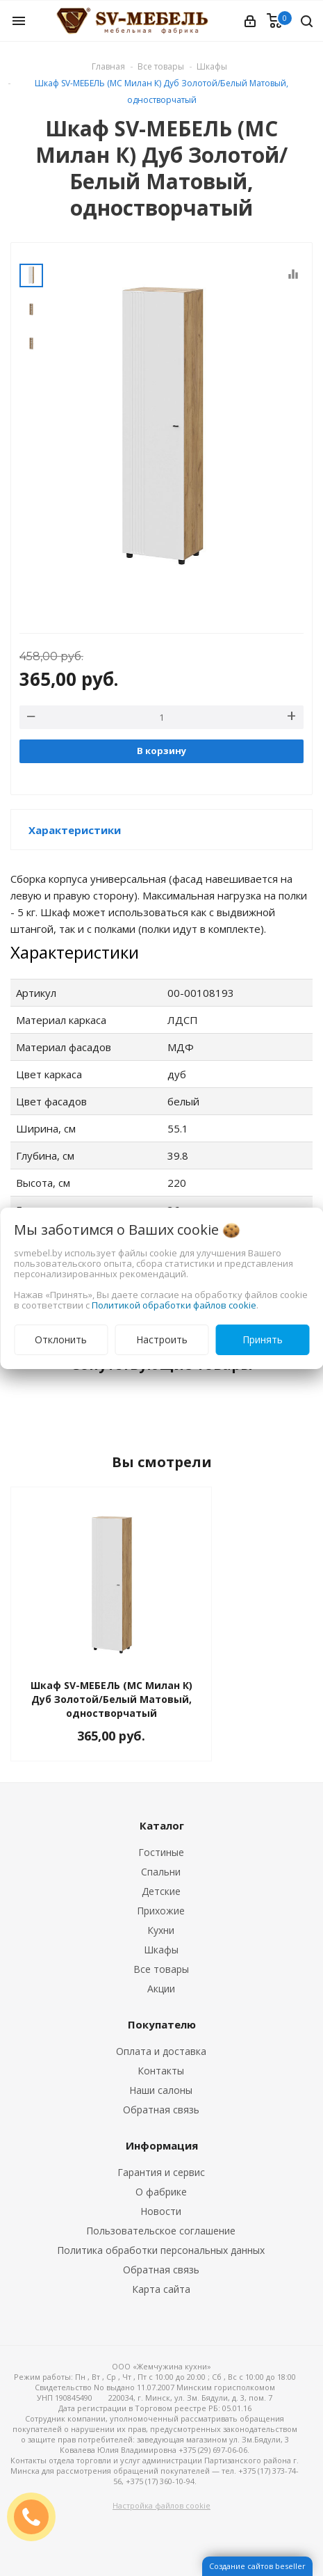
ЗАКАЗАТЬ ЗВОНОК (37, 2516)
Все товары (161, 1969)
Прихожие (161, 1910)
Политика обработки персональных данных (161, 2250)
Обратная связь (161, 2109)
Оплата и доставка (161, 2051)
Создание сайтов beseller (257, 2566)
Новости (160, 2211)
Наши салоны (160, 2090)
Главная (108, 66)
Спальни (161, 1871)
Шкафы (161, 1949)
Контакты (161, 2070)
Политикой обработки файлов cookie (174, 1305)
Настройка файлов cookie (161, 2505)
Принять (262, 1339)
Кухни (160, 1930)
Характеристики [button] (74, 830)
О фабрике (161, 2191)
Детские (161, 1891)
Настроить (162, 1339)
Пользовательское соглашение (160, 2230)
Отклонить (61, 1339)
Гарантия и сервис (161, 2172)
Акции (161, 1988)
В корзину (161, 750)
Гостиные (161, 1852)
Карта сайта (161, 2289)
